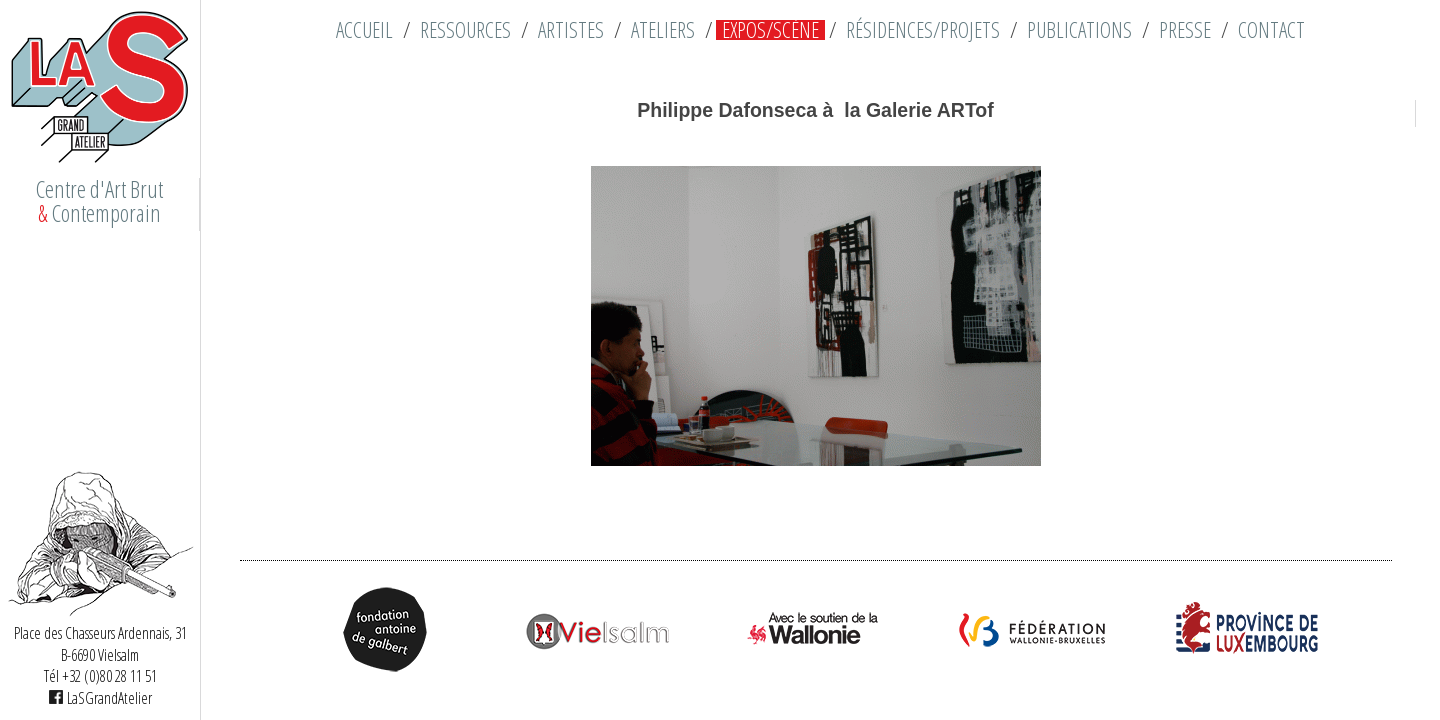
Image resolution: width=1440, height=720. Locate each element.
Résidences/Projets (923, 30)
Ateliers (663, 30)
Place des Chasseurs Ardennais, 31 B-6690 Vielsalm (100, 644)
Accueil (364, 30)
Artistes (571, 30)
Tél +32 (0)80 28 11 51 (100, 676)
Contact (1271, 30)
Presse (1185, 30)
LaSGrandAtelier (100, 698)
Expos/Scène (770, 30)
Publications (1079, 30)
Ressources (465, 30)
